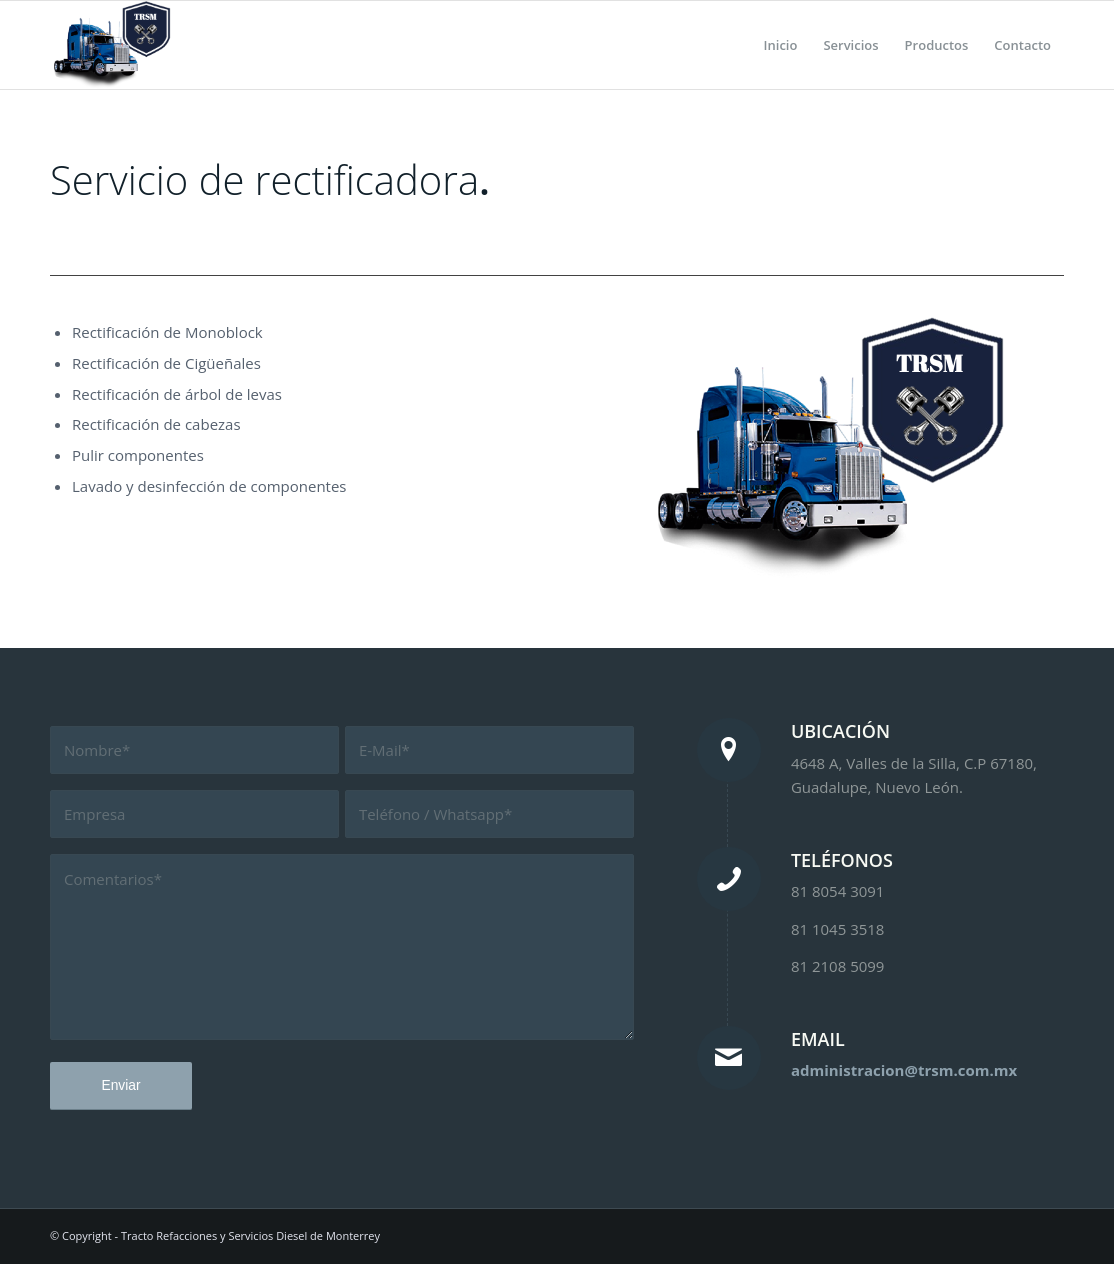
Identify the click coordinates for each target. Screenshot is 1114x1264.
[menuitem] (781, 45)
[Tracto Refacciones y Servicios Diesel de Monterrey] (110, 45)
